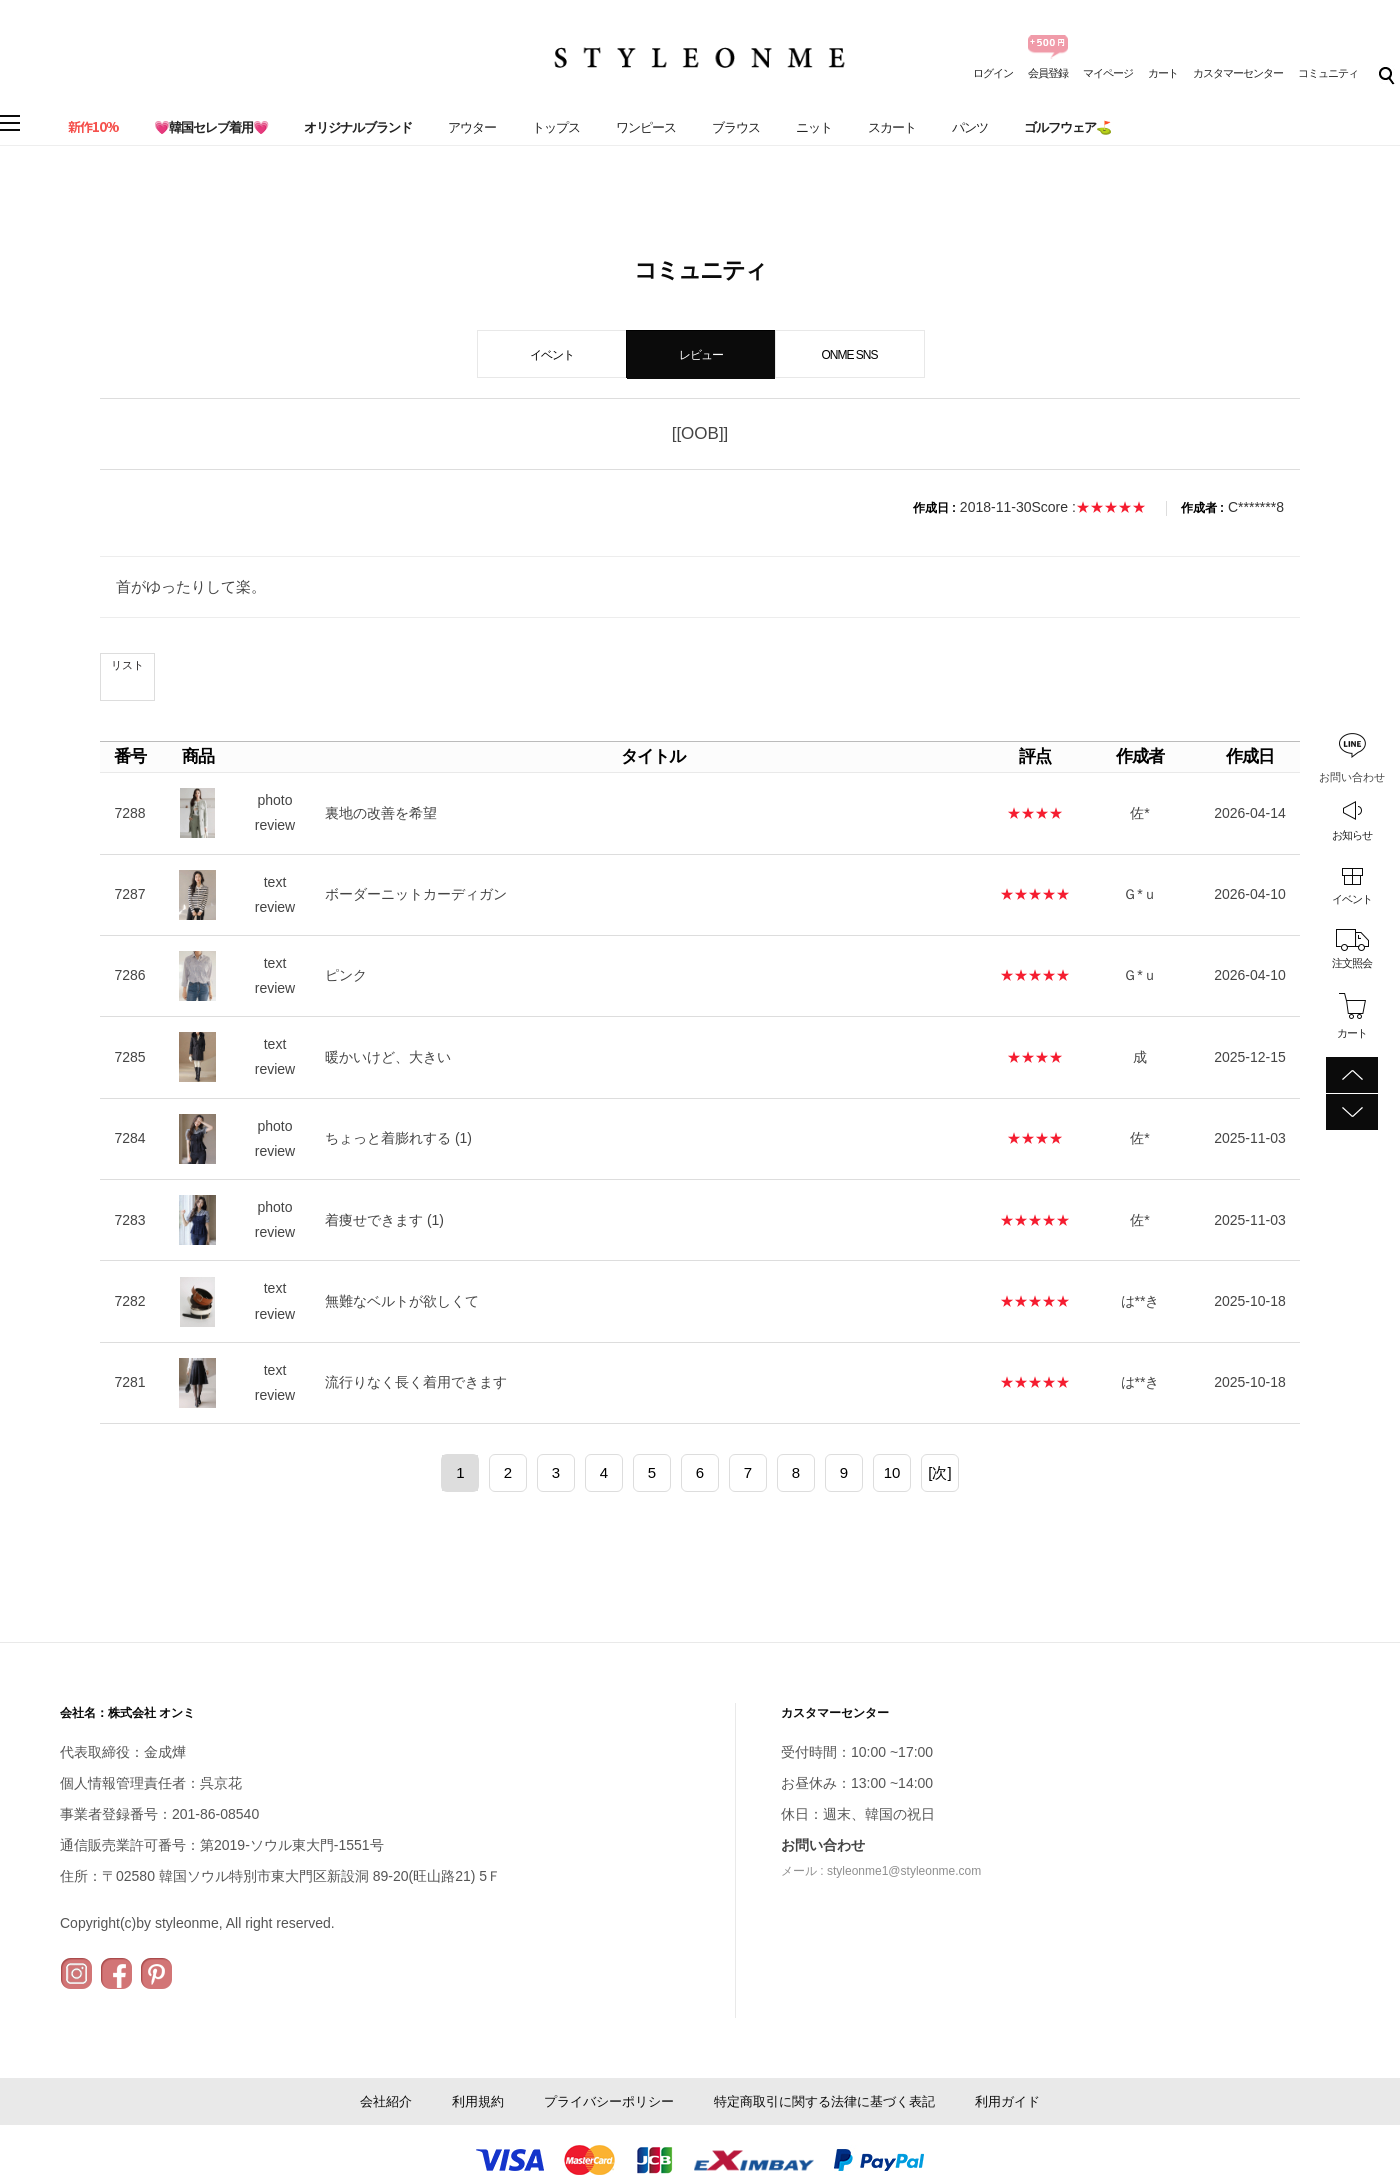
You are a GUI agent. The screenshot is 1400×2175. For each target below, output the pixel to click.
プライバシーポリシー (609, 2101)
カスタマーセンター (1238, 73)
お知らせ (1352, 835)
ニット (814, 127)
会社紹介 (386, 2101)
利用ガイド (1007, 2101)
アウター (472, 127)
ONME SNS (849, 355)
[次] (939, 1472)
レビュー (701, 355)
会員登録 (1048, 73)
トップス (556, 127)
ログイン (993, 73)
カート (1163, 73)
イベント (1352, 899)
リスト (127, 665)
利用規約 (478, 2101)
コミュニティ (1328, 73)
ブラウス (736, 127)
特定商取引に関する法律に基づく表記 (824, 2101)
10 (892, 1472)
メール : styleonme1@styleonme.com (881, 1871)
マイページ (1108, 73)
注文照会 (1352, 963)
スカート (892, 127)
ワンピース (646, 127)
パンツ (970, 127)
